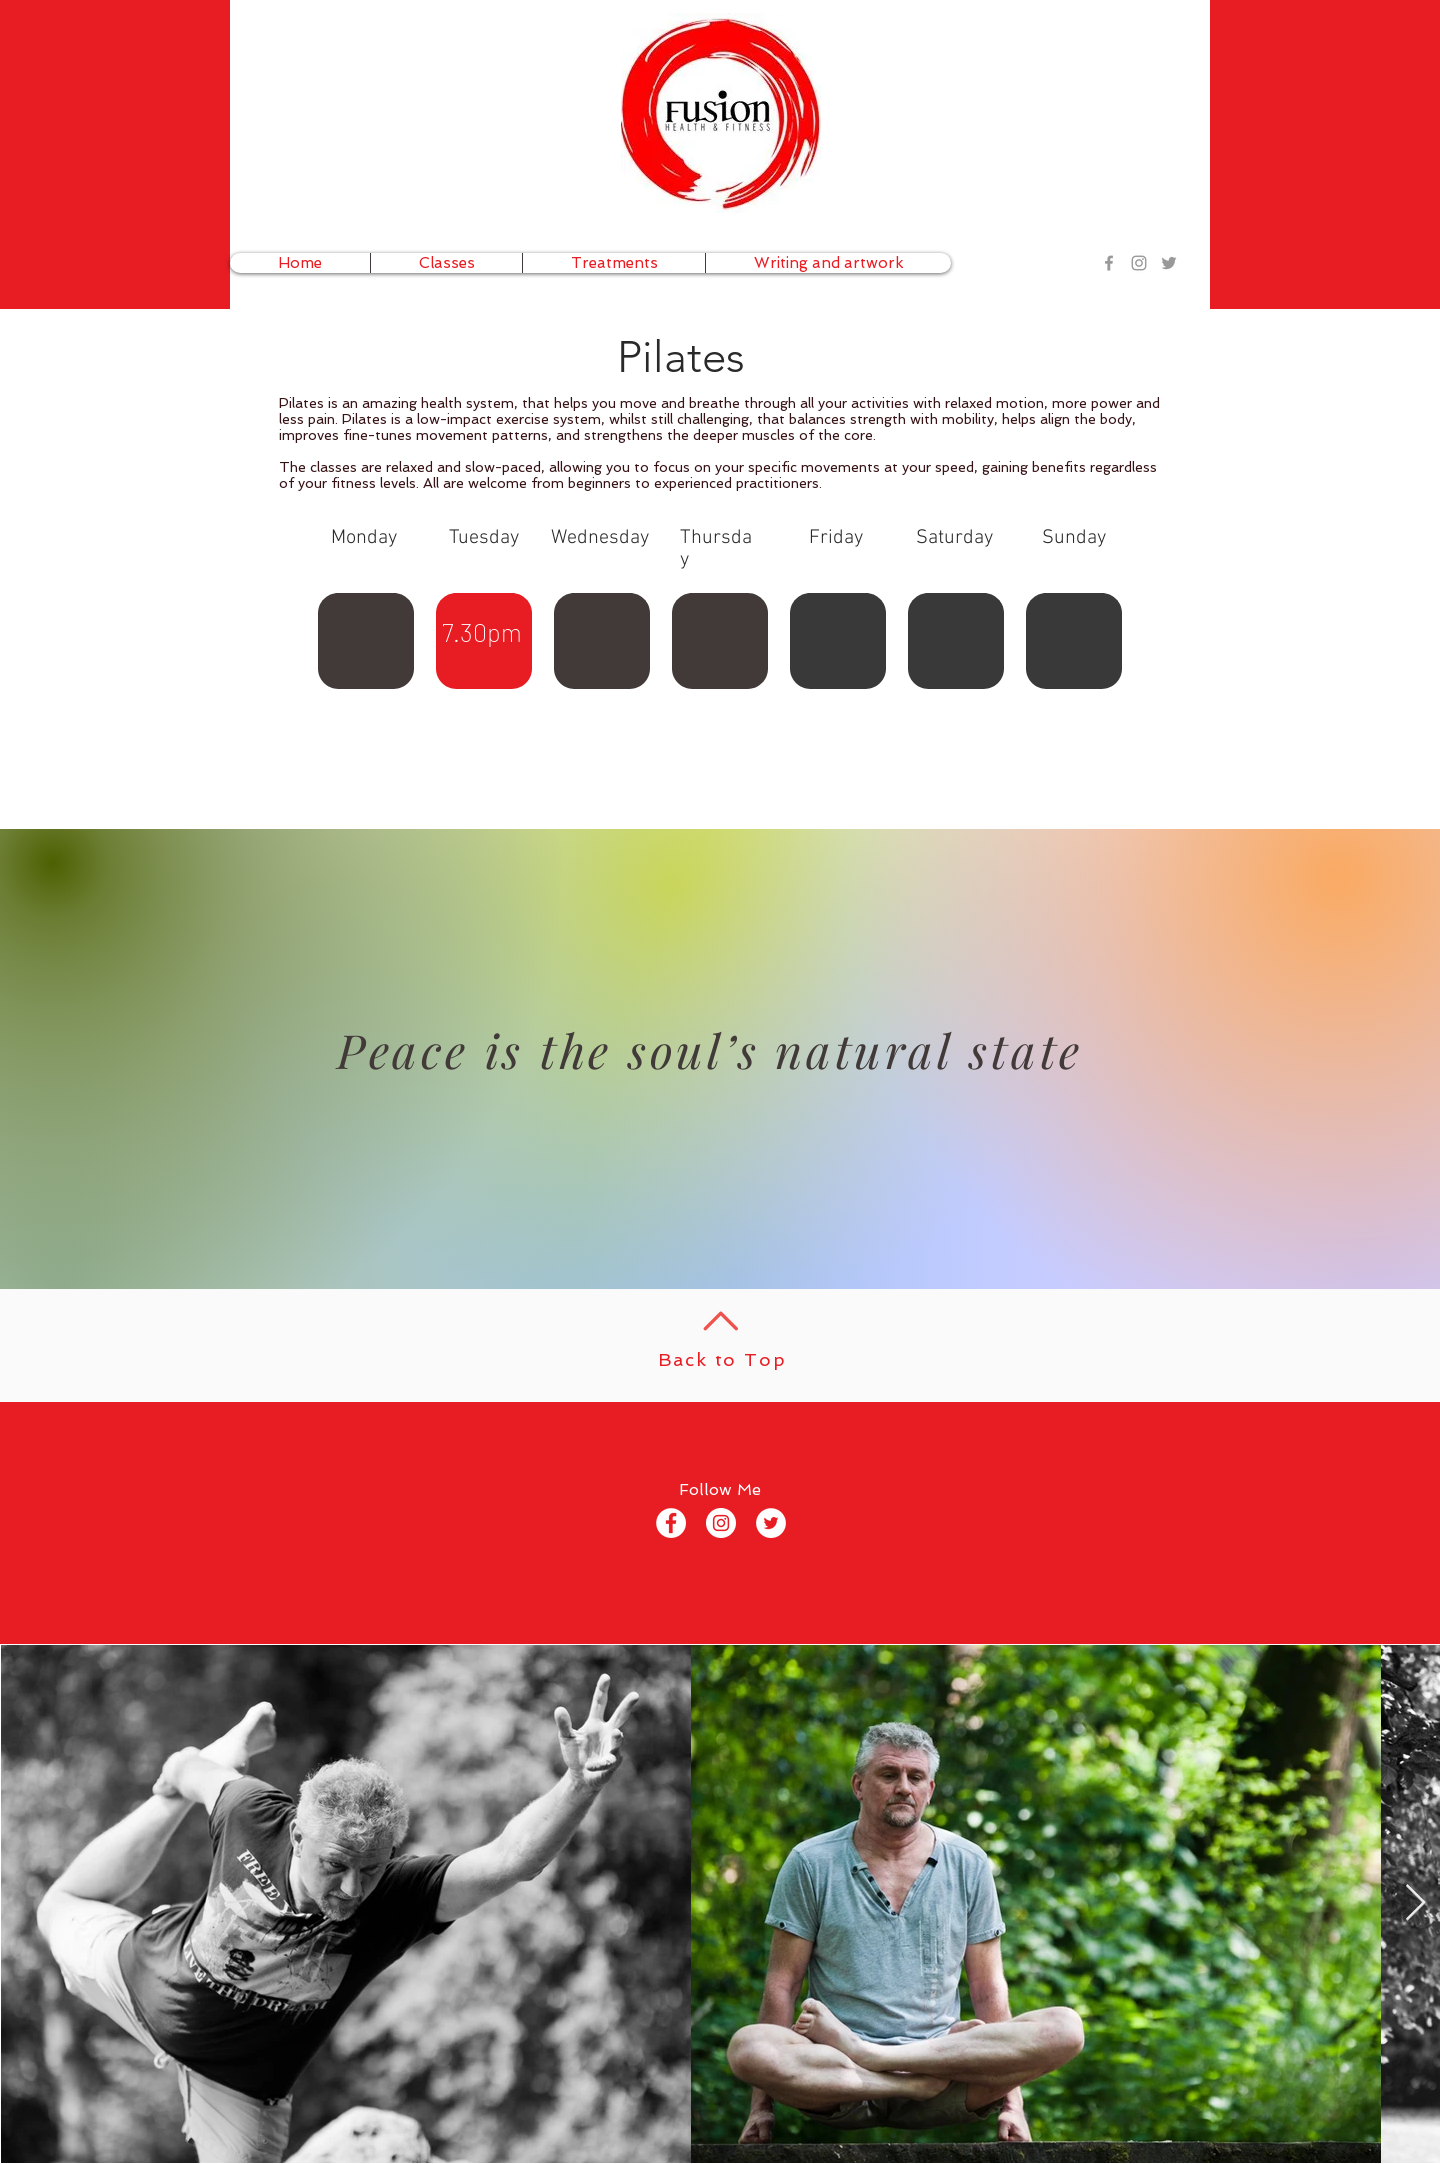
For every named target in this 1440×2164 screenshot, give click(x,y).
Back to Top (722, 1359)
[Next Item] (1415, 1903)
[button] (446, 263)
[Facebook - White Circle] (671, 1523)
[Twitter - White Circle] (771, 1523)
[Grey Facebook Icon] (1109, 263)
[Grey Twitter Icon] (1169, 263)
